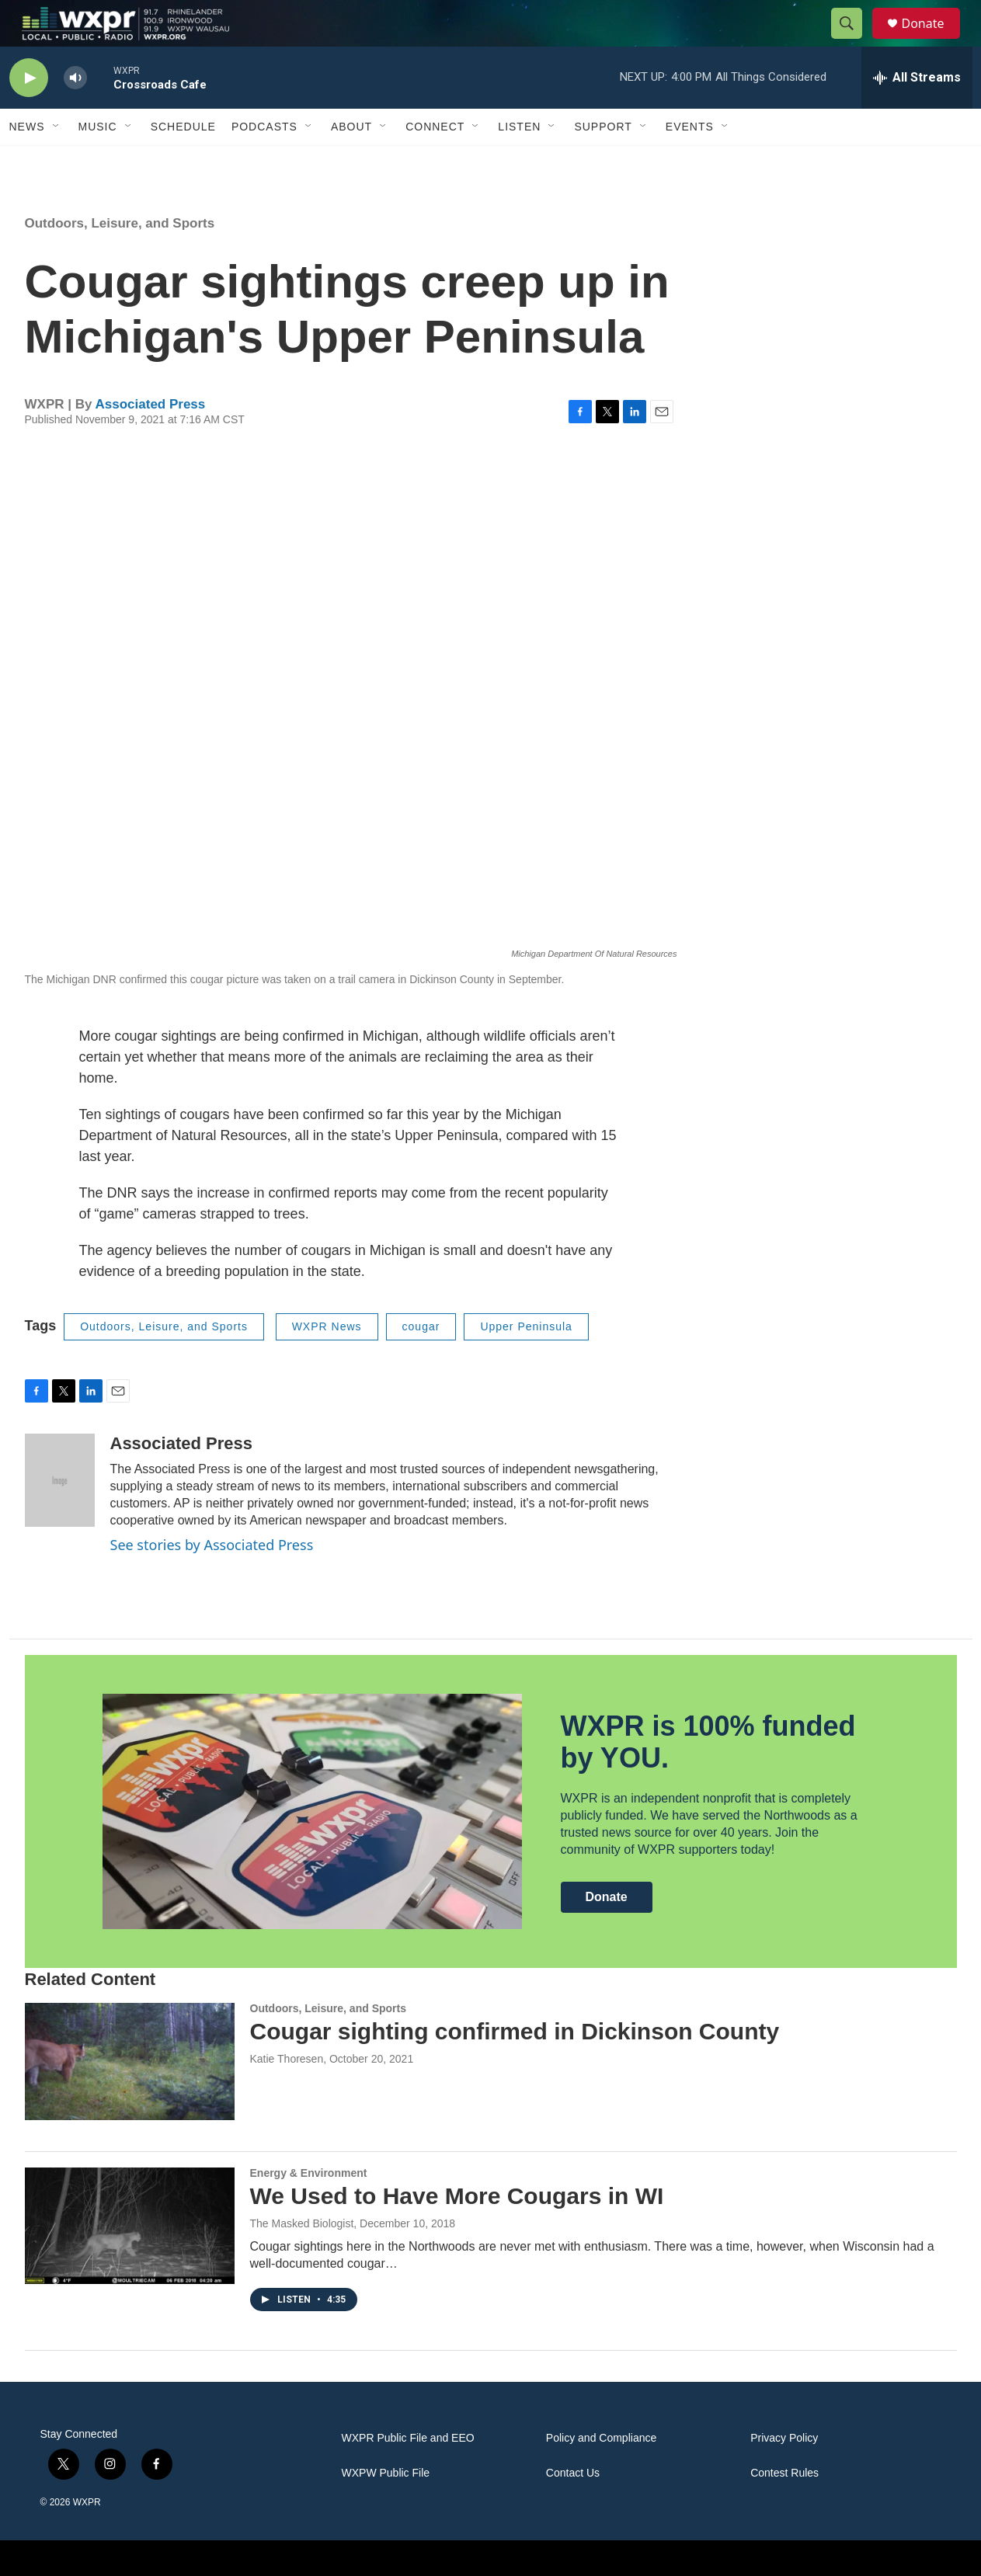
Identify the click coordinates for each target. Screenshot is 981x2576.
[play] (28, 113)
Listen (519, 161)
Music (97, 161)
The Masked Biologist (302, 2258)
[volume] (75, 113)
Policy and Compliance (601, 2473)
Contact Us (573, 2508)
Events (690, 161)
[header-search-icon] (854, 41)
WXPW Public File (386, 2508)
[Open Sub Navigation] (56, 161)
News (27, 161)
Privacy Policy (784, 2473)
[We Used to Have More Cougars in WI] (130, 2260)
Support (602, 161)
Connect (434, 161)
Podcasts (264, 161)
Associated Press (151, 439)
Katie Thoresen (287, 2094)
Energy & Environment (308, 2208)
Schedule (183, 161)
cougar (421, 1361)
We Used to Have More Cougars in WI (457, 2231)
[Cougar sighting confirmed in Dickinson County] (130, 2096)
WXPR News (327, 1361)
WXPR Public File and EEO (408, 2473)
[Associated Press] (60, 1515)
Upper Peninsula (526, 1361)
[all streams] (916, 113)
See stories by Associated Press (212, 1579)
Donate (933, 41)
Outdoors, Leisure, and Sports (120, 258)
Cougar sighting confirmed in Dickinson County (515, 2066)
